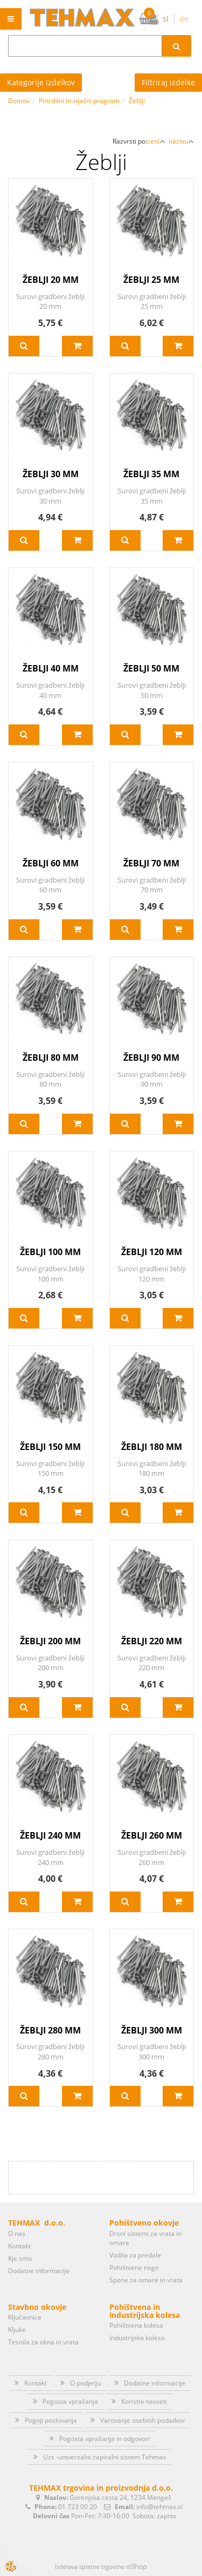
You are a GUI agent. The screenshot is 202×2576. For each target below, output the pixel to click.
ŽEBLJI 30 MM (51, 474)
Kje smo (20, 2258)
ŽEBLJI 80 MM (51, 1057)
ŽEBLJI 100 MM (50, 1252)
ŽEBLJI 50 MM (151, 668)
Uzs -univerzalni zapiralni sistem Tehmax (104, 2457)
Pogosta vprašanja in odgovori (104, 2438)
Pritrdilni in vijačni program (79, 100)
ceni (156, 141)
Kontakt (19, 2245)
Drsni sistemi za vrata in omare (145, 2238)
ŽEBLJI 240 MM (50, 1835)
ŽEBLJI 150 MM (50, 1447)
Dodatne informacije (38, 2270)
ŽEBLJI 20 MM (51, 280)
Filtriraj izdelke (168, 82)
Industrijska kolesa (137, 2337)
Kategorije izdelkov (41, 82)
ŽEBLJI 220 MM (151, 1641)
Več (24, 346)
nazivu (181, 141)
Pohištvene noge (134, 2267)
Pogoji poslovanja (51, 2420)
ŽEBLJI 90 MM (151, 1057)
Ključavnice (24, 2317)
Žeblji (137, 100)
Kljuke (17, 2329)
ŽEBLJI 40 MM (51, 668)
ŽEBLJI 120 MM (151, 1252)
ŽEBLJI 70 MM (151, 863)
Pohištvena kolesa (136, 2325)
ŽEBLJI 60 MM (51, 863)
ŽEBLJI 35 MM (151, 474)
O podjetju (85, 2383)
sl (166, 18)
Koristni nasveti (144, 2401)
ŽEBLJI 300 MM (151, 2030)
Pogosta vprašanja (70, 2401)
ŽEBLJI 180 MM (151, 1447)
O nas (16, 2233)
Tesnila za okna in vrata (43, 2342)
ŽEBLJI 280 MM (50, 2030)
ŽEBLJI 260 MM (151, 1835)
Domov (19, 100)
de (184, 18)
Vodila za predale (135, 2255)
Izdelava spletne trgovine (89, 2567)
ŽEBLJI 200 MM (50, 1641)
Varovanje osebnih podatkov (142, 2420)
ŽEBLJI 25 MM (151, 280)
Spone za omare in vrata (146, 2279)
